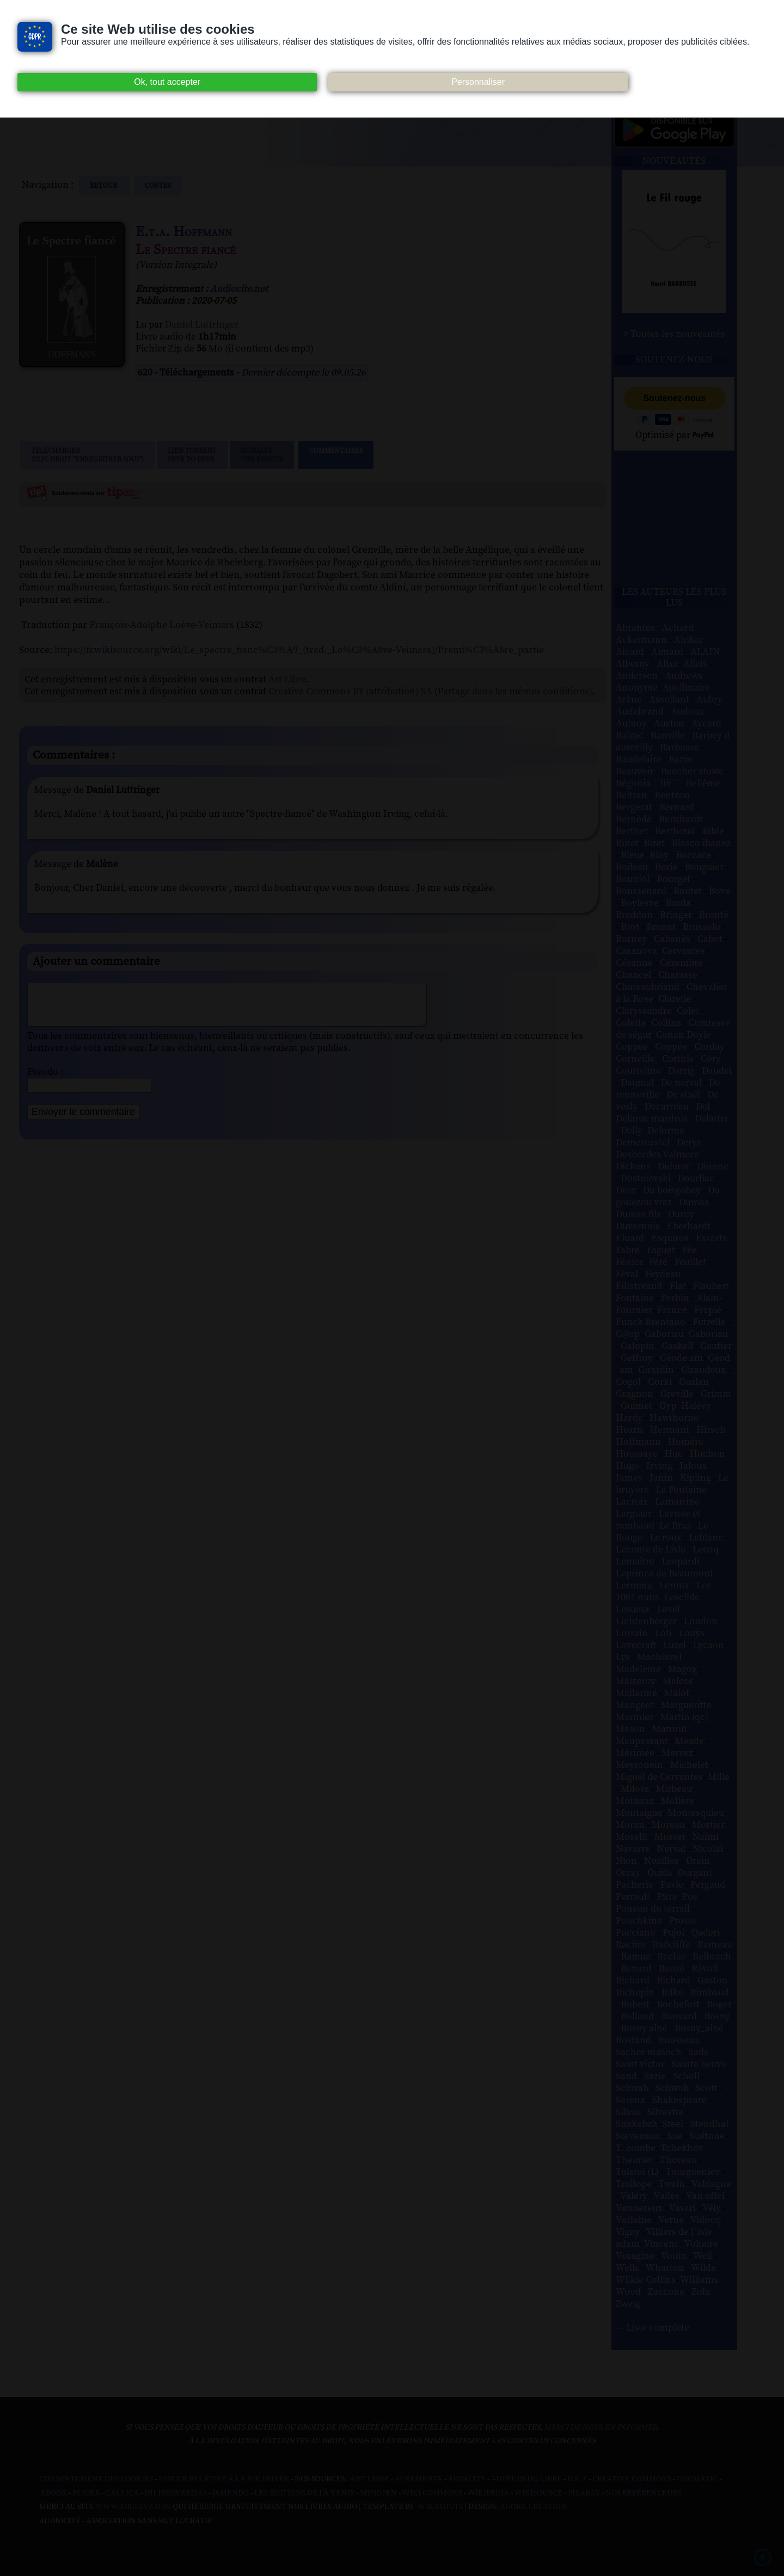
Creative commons (631, 2479)
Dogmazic (697, 2479)
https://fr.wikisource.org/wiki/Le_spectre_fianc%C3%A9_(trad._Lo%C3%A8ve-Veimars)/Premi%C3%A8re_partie (299, 650)
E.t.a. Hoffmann (184, 232)
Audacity (467, 2479)
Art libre (369, 2479)
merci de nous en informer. (601, 2427)
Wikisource (538, 2493)
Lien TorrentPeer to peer (192, 455)
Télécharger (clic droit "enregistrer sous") (87, 455)
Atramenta (419, 2479)
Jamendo (230, 2493)
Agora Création (533, 2507)
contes (158, 185)
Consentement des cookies (96, 2479)
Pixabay (584, 2493)
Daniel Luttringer (201, 325)
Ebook (54, 2493)
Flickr (86, 2493)
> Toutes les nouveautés (674, 334)
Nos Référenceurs (643, 2493)
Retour (104, 185)
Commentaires (336, 455)
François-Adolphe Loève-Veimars (161, 625)
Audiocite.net (239, 289)
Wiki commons (432, 2493)
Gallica (122, 2493)
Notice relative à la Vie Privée (224, 2479)
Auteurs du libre (526, 2479)
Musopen (378, 2493)
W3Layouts (439, 2507)
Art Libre (287, 680)
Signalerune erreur (262, 455)
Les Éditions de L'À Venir (304, 2493)
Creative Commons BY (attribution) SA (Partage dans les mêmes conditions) (430, 692)
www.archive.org (133, 2507)
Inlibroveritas (175, 2493)
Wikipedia (488, 2493)
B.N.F (577, 2479)
